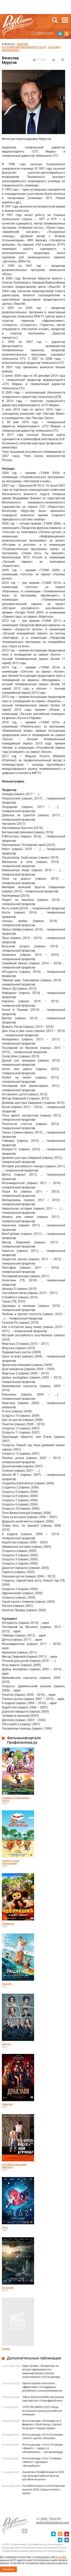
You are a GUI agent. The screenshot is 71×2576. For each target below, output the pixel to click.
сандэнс (54, 47)
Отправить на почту (62, 59)
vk (67, 2540)
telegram (60, 2540)
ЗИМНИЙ (22, 44)
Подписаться (44, 33)
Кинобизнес (11, 50)
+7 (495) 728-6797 (48, 2519)
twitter (60, 34)
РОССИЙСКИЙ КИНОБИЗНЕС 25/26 (24, 47)
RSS (67, 34)
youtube (67, 2534)
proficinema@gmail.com (52, 2522)
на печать (53, 60)
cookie (62, 2557)
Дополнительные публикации (34, 2358)
